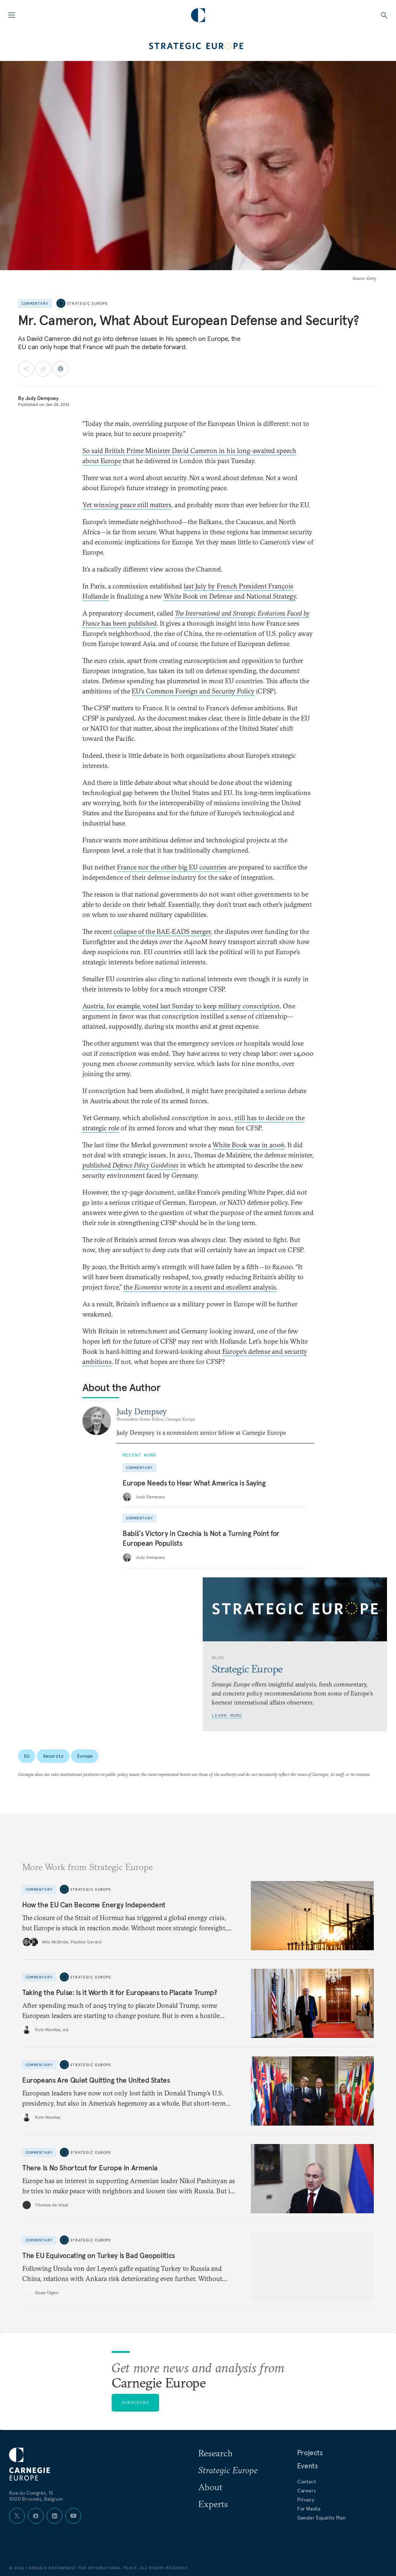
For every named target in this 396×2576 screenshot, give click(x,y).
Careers (306, 2490)
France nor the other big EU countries (172, 867)
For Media (308, 2508)
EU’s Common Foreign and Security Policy (193, 691)
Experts (213, 2503)
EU (26, 1756)
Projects (310, 2452)
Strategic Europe (87, 303)
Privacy (305, 2499)
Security (53, 1756)
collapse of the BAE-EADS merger (162, 931)
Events (307, 2465)
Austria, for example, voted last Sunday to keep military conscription (181, 1006)
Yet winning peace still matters (126, 504)
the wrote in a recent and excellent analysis (199, 1287)
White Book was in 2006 (248, 1144)
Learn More (227, 1715)
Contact (306, 2481)
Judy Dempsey (42, 398)
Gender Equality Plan (321, 2517)
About (210, 2486)
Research (215, 2453)
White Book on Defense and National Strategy (230, 596)
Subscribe (135, 2402)
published (130, 1165)
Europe (85, 1756)
